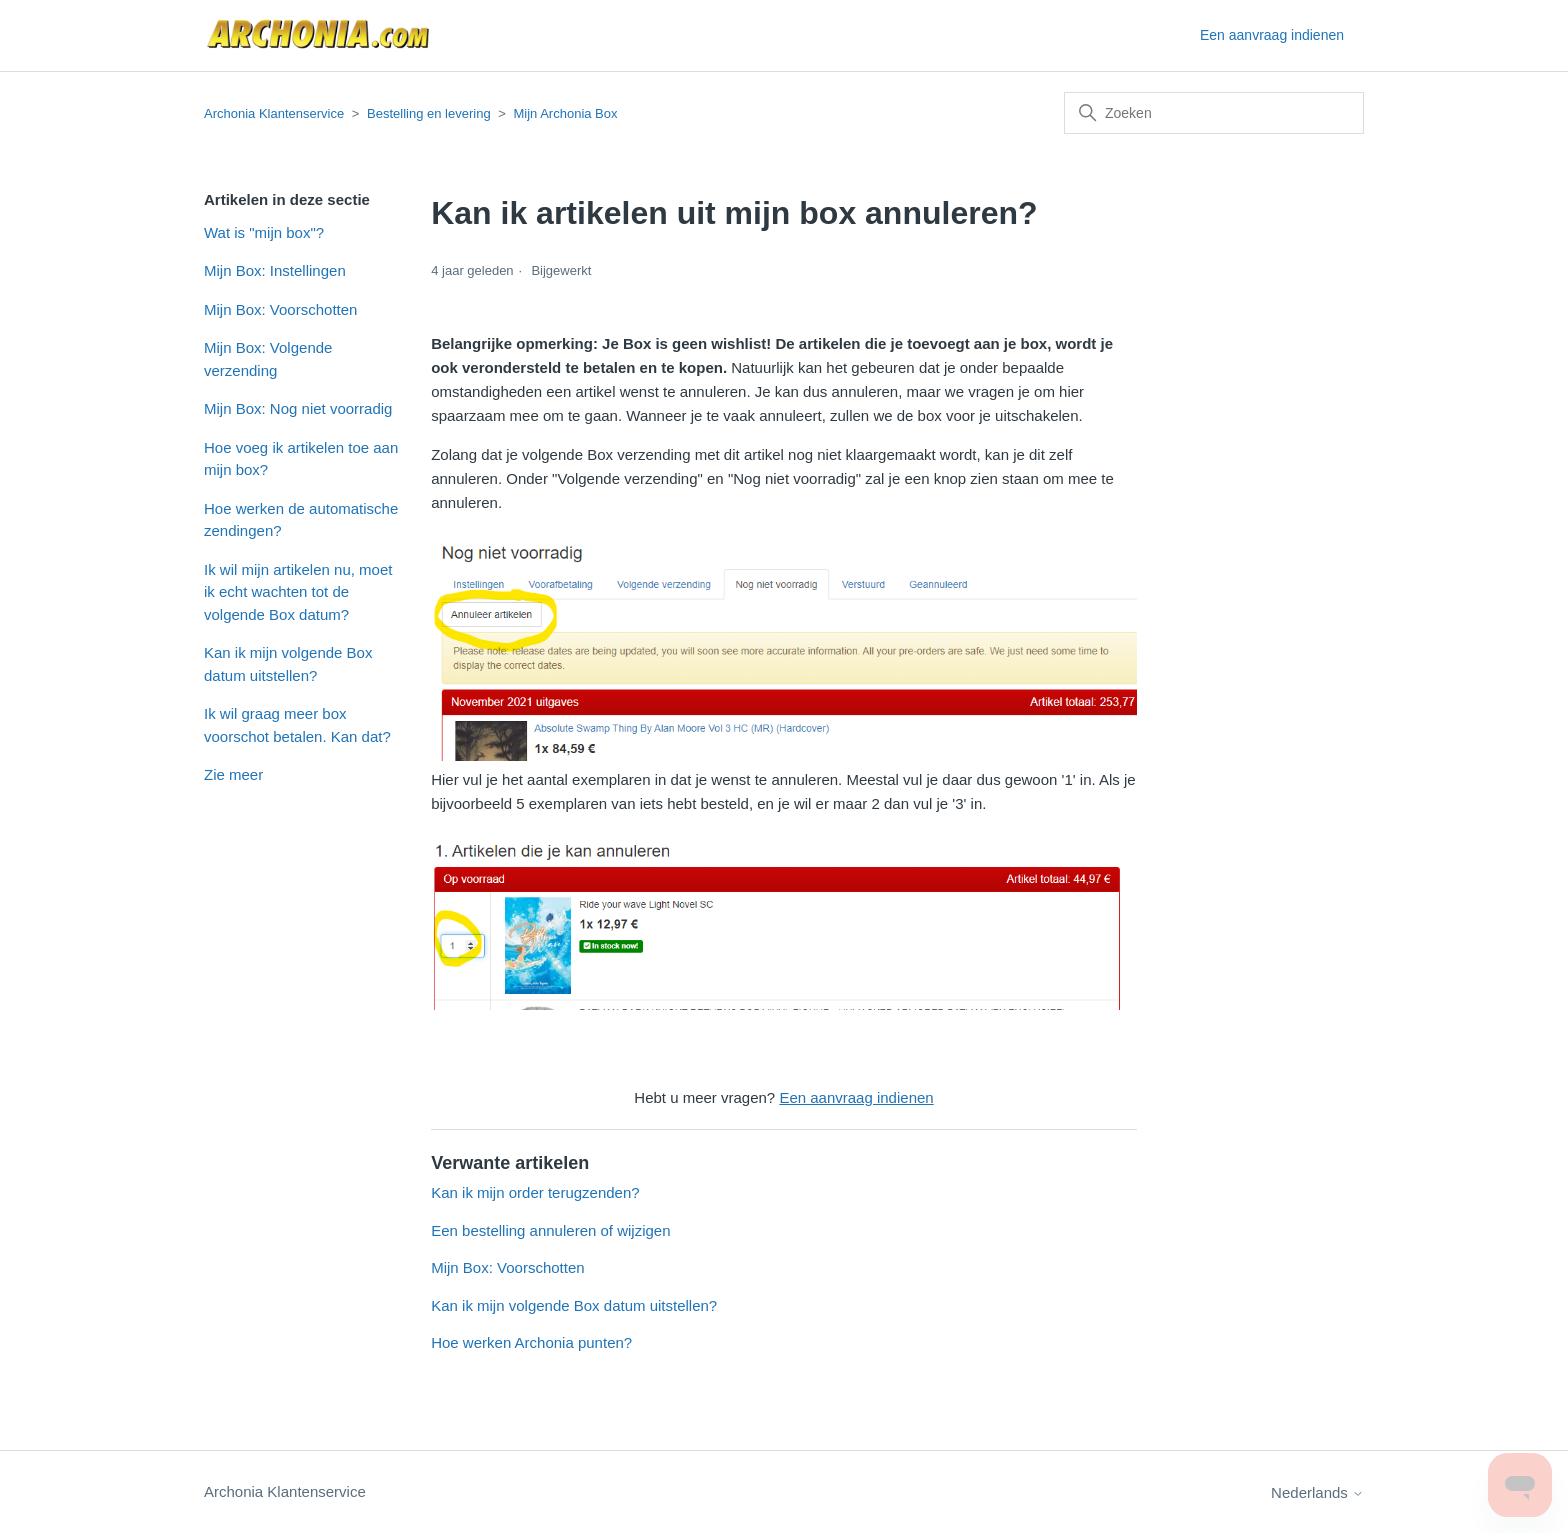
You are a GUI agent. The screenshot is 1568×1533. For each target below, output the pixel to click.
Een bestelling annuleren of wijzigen (550, 1230)
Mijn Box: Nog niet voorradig (298, 408)
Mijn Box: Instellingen (275, 270)
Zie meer (233, 774)
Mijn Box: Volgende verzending (268, 359)
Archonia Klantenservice (274, 113)
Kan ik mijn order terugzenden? (535, 1192)
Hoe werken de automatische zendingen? (301, 520)
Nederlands (1317, 1492)
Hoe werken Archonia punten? (531, 1342)
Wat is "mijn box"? (264, 232)
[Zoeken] (1214, 113)
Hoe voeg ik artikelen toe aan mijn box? (301, 459)
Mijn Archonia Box (565, 113)
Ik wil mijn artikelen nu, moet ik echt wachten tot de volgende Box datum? (298, 592)
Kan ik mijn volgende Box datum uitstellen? (288, 664)
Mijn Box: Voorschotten (280, 309)
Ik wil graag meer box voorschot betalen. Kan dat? (297, 725)
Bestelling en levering (429, 113)
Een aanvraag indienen (1272, 35)
